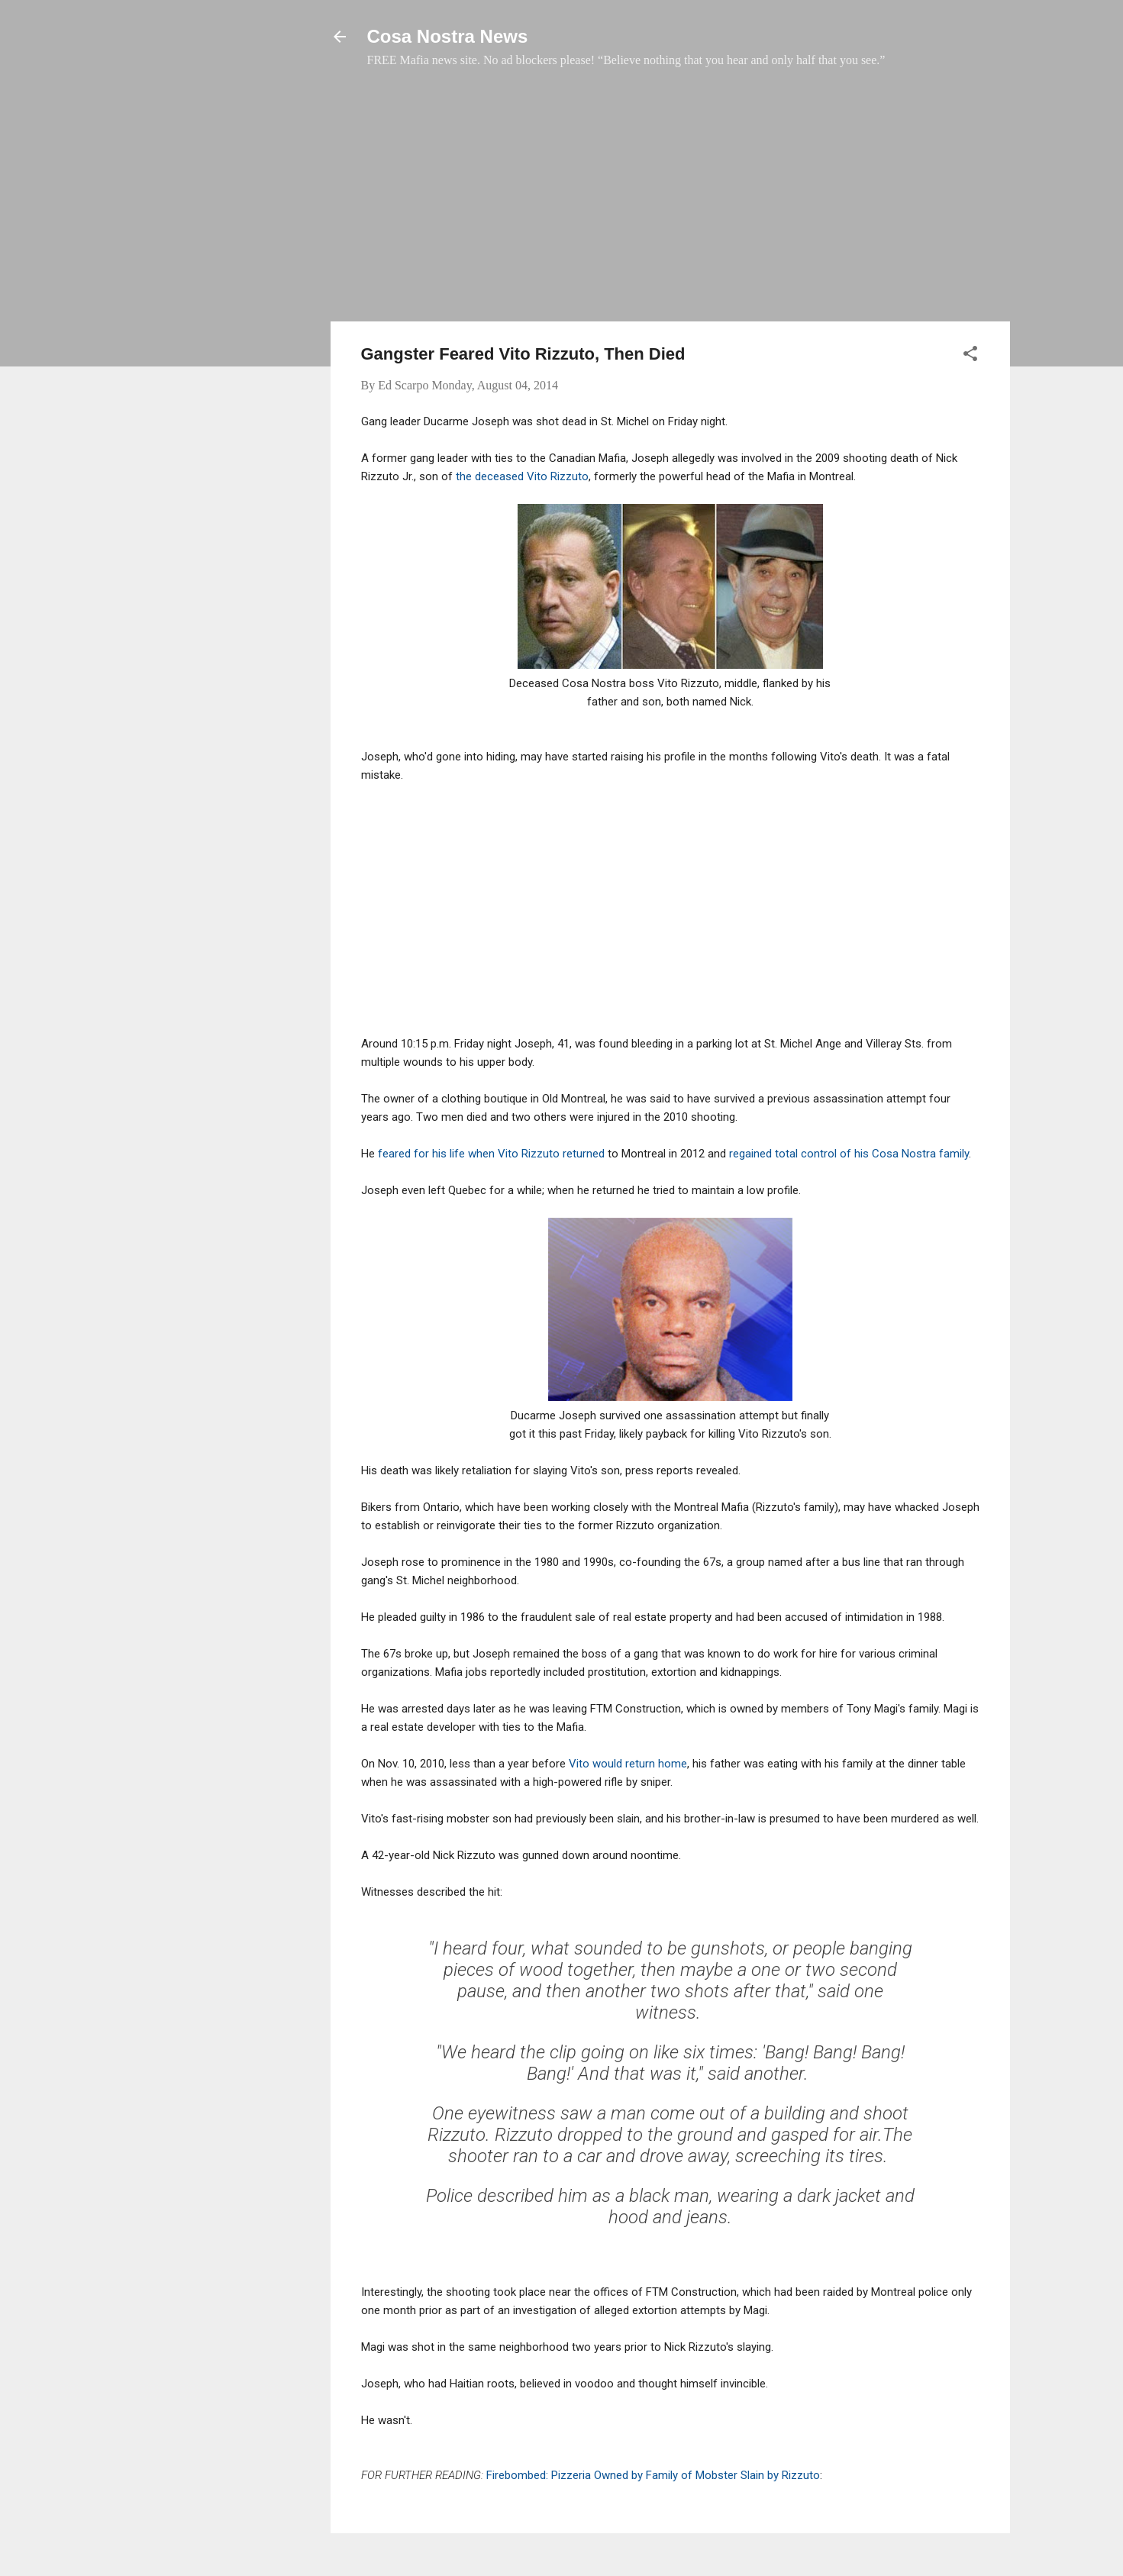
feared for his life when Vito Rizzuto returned (491, 1153)
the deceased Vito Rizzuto (522, 476)
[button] (970, 356)
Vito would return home (628, 1764)
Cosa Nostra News (447, 36)
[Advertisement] (670, 202)
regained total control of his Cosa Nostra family (849, 1153)
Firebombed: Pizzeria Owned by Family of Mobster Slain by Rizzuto (653, 2475)
